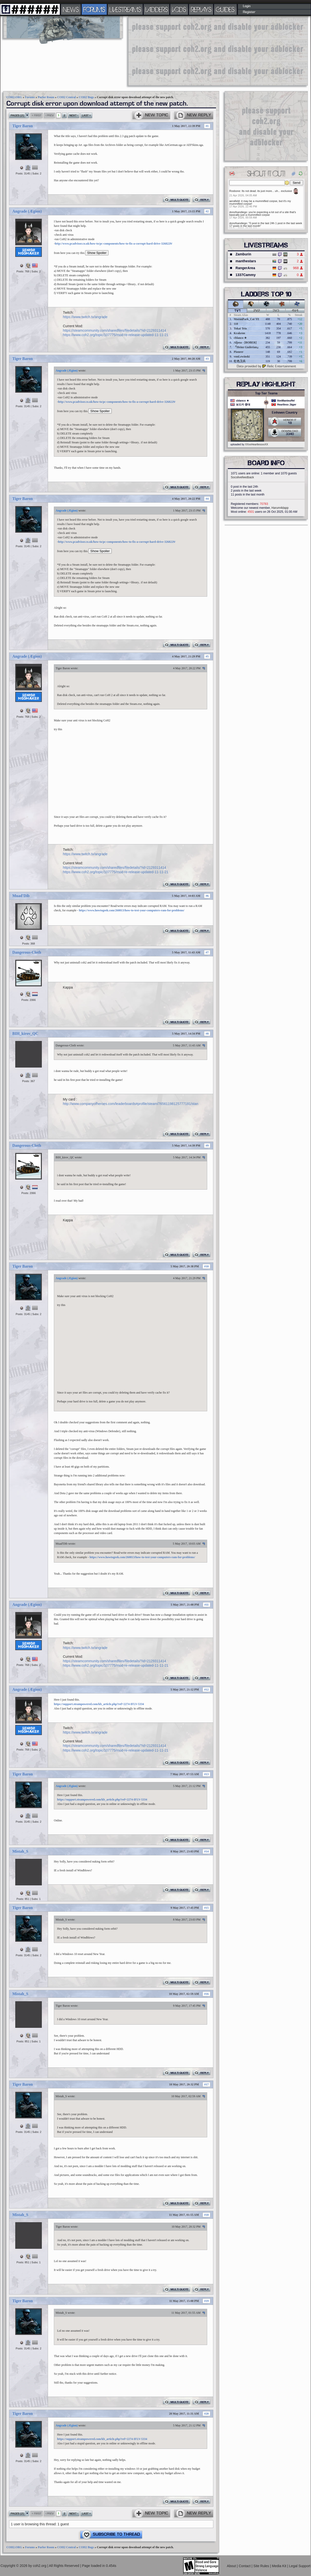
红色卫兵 (240, 361)
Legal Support (300, 2566)
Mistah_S (20, 1851)
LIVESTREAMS (125, 9)
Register (249, 12)
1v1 (237, 310)
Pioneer (238, 352)
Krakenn (239, 333)
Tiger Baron (22, 126)
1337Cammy (245, 275)
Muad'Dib (21, 896)
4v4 (295, 310)
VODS (179, 9)
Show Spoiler (97, 253)
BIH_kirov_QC (25, 1033)
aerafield (234, 201)
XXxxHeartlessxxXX (256, 444)
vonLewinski (242, 356)
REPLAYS (201, 9)
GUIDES (225, 9)
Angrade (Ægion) (27, 211)
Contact (245, 2566)
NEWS (71, 9)
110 (236, 324)
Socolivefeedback (242, 477)
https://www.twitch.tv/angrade (85, 317)
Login (246, 6)
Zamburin (243, 254)
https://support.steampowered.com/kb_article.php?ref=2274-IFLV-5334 (99, 1704)
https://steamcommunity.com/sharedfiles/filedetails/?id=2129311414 (114, 330)
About (232, 2566)
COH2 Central (66, 97)
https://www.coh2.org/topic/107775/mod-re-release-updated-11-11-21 (116, 335)
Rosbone (234, 190)
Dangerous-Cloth (26, 952)
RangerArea (245, 268)
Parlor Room (46, 97)
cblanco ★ (240, 338)
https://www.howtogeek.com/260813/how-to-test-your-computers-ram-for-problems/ (132, 910)
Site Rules (261, 2566)
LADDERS (156, 9)
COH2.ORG (14, 97)
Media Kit (279, 2566)
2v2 (256, 310)
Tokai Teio (240, 328)
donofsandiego (238, 212)
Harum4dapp (279, 508)
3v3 (276, 310)
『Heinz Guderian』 (247, 347)
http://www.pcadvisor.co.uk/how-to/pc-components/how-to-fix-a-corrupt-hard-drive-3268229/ (113, 243)
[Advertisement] (179, 50)
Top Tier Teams (266, 393)
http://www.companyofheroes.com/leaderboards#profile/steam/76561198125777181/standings (135, 1104)
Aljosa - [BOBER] (245, 342)
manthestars (245, 261)
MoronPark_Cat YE (246, 319)
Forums (30, 97)
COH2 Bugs (86, 97)
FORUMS (94, 9)
